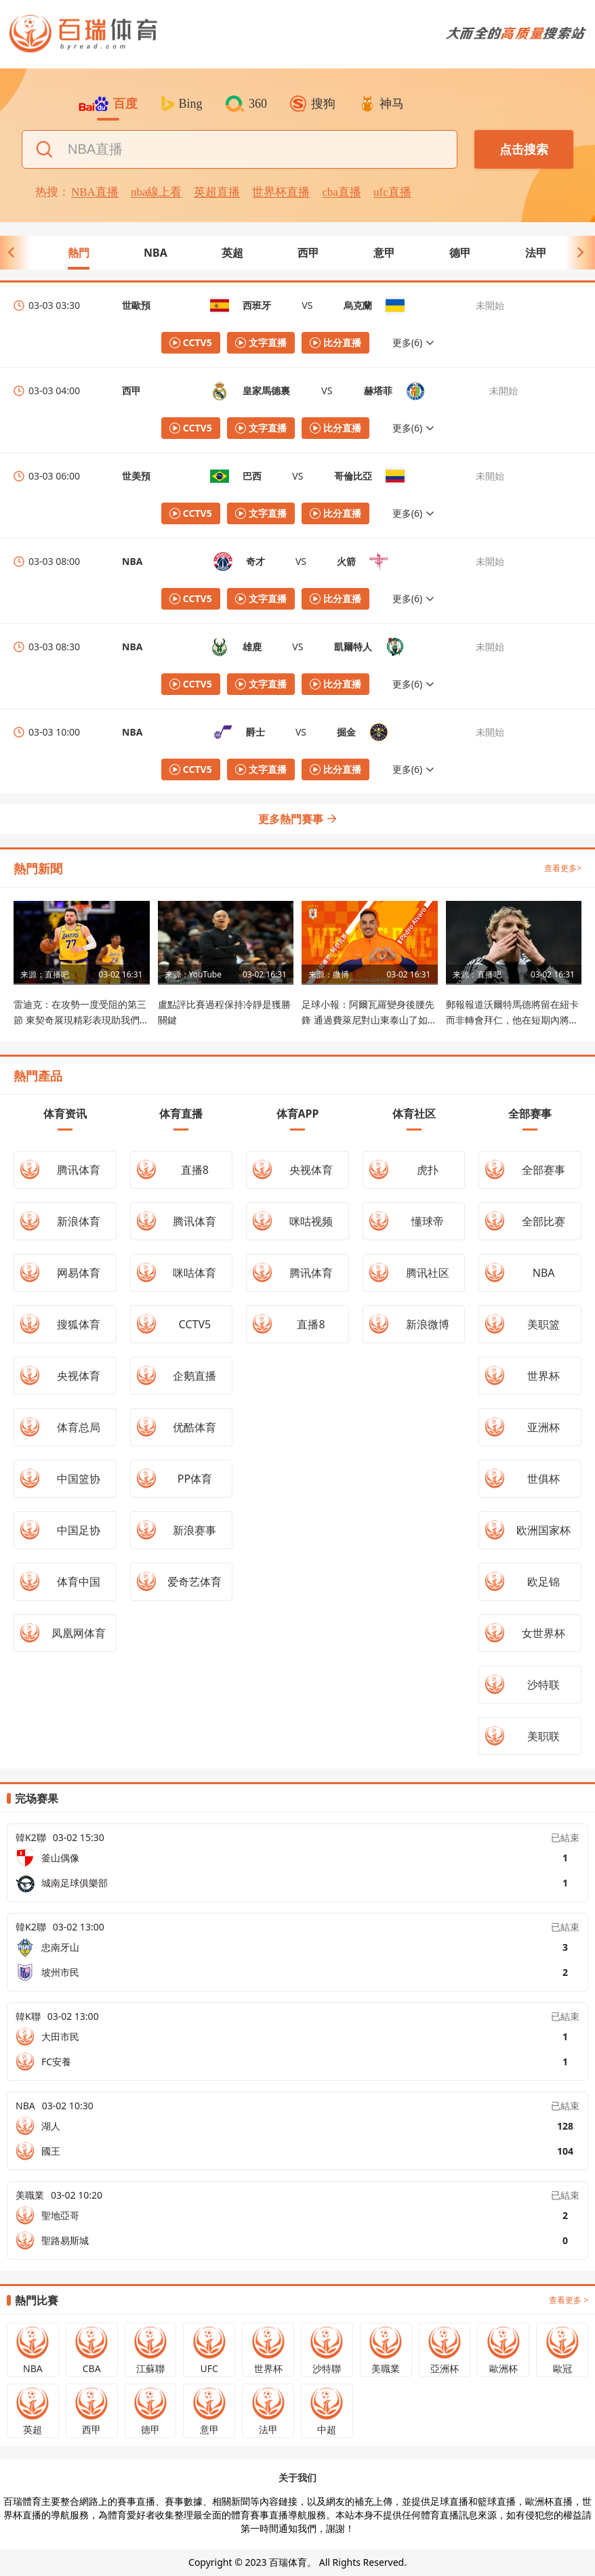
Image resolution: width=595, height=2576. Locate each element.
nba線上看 (156, 192)
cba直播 (341, 192)
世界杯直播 (281, 192)
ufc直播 (392, 192)
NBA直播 (95, 192)
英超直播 (217, 192)
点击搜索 (523, 149)
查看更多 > (568, 2300)
